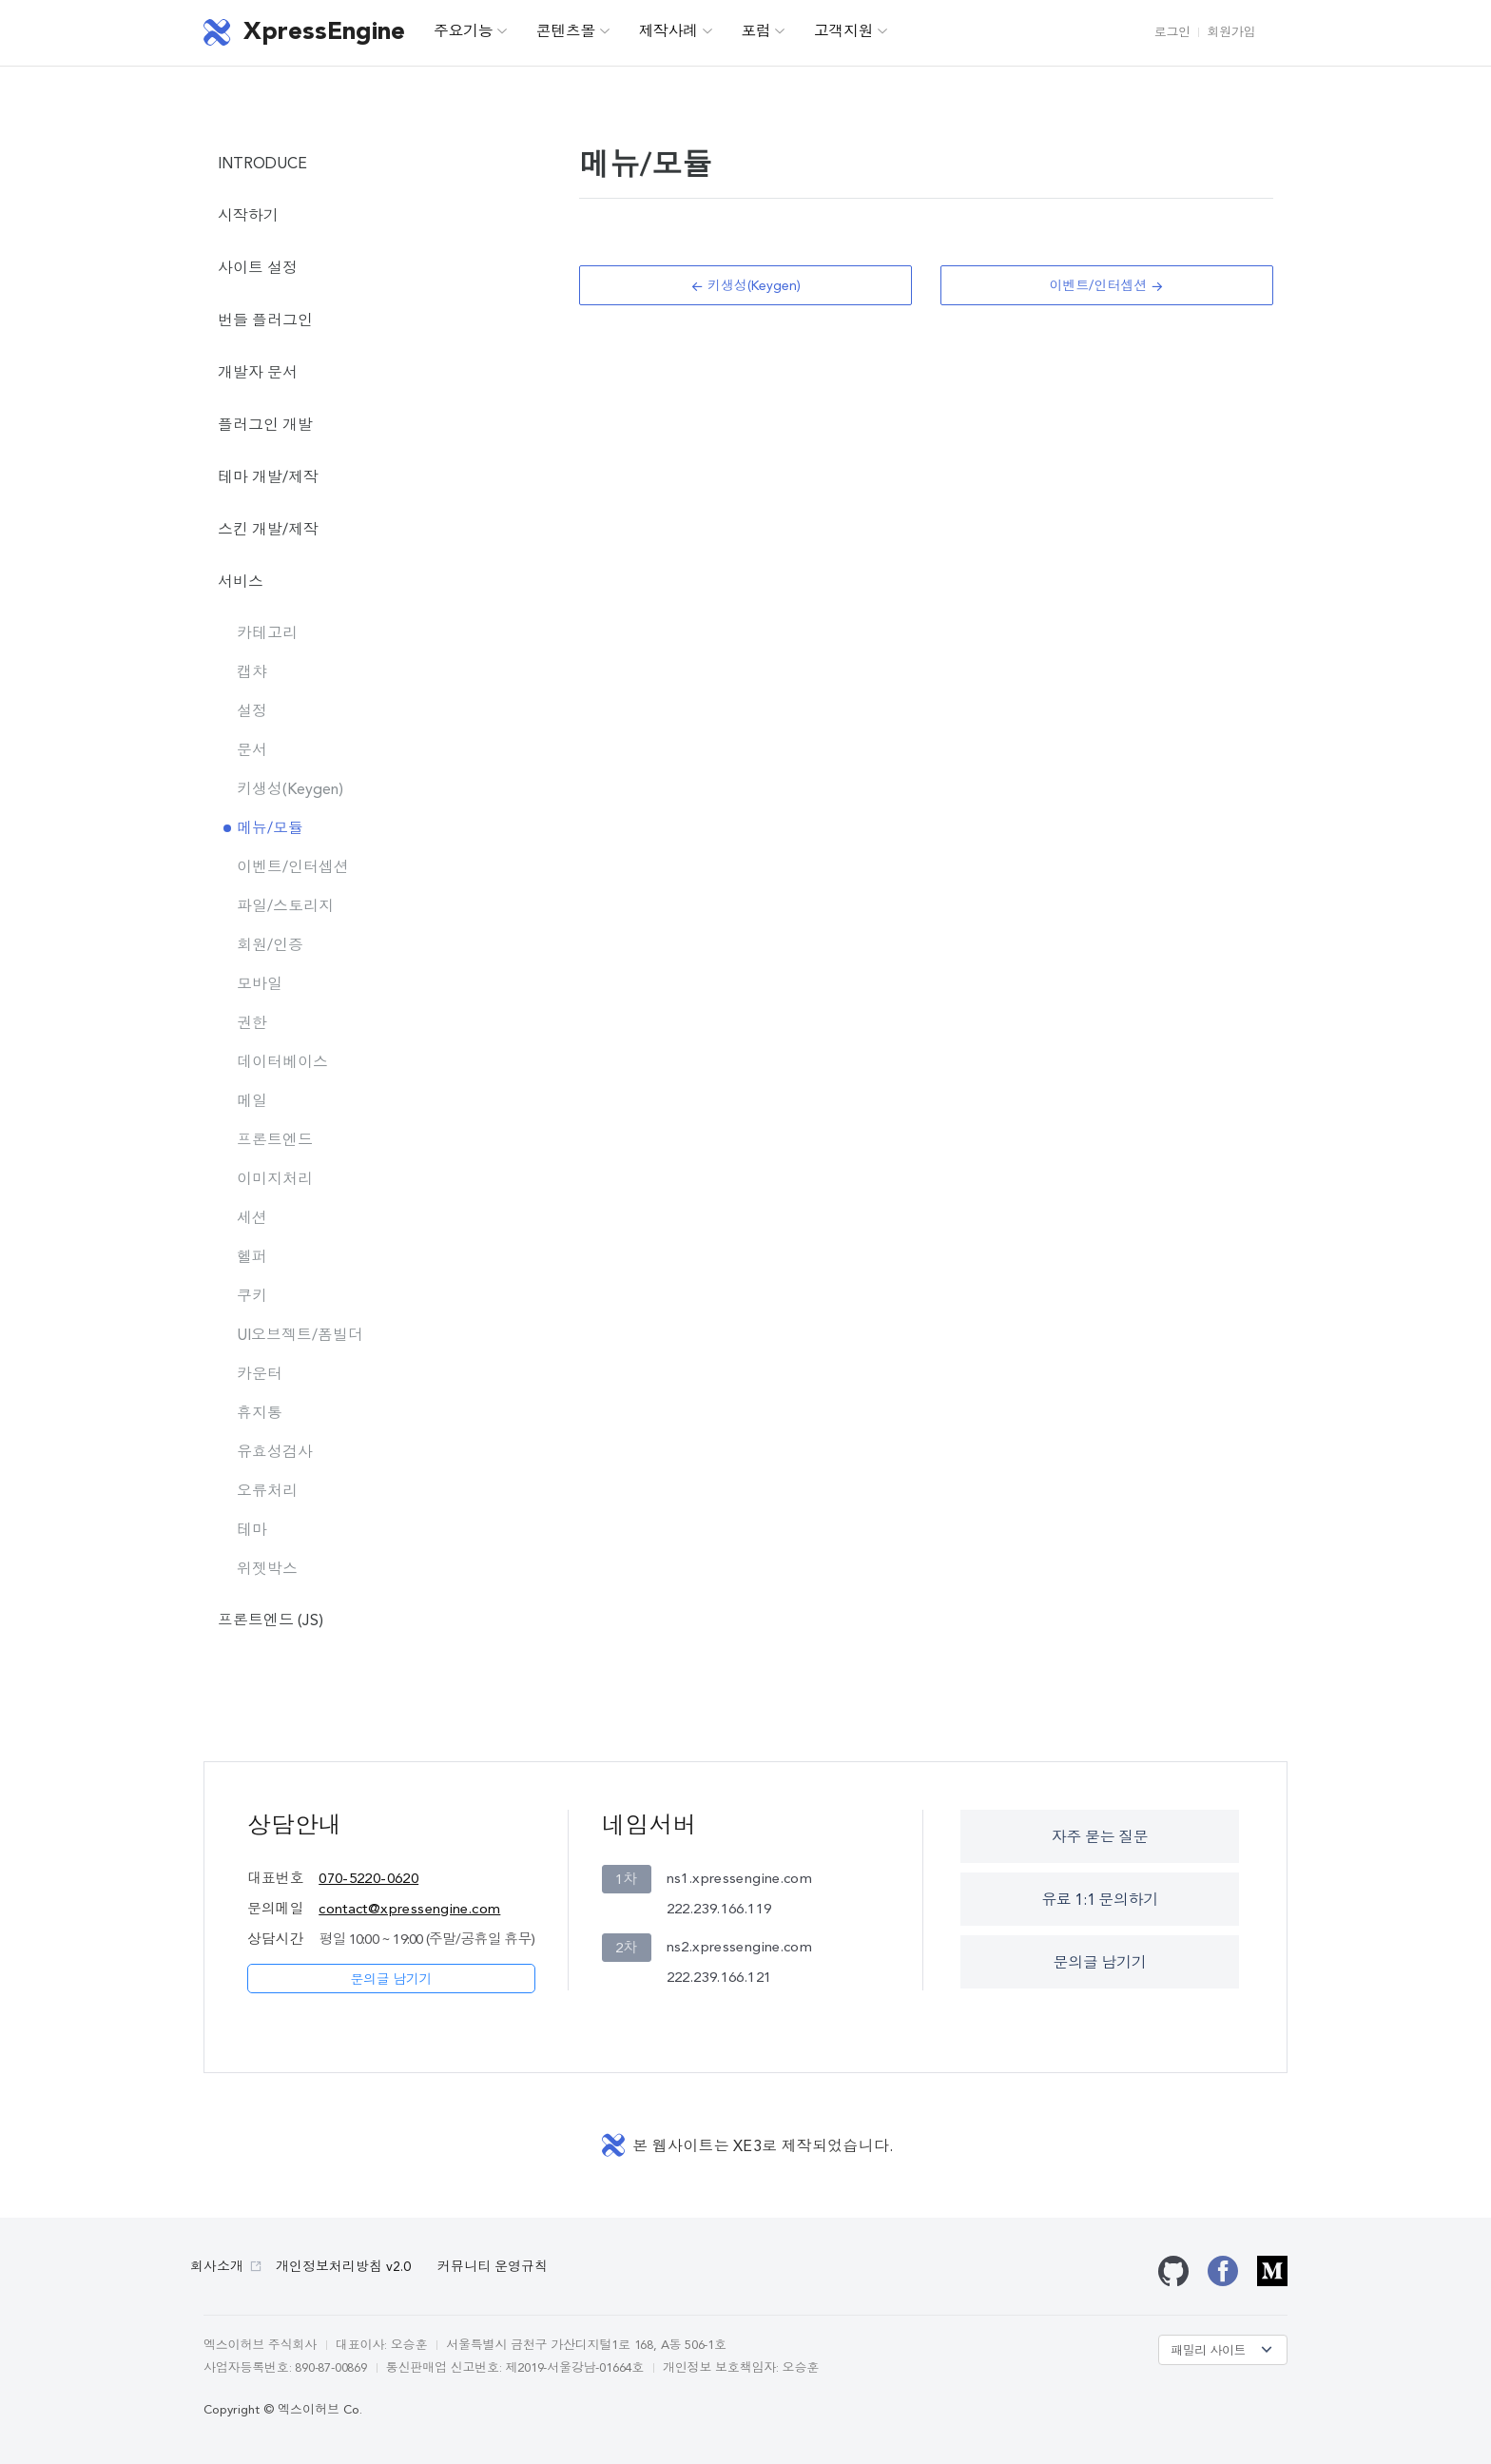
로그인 (1172, 33)
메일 (252, 1102)
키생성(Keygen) (290, 790)
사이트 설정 (258, 269)
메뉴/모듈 (270, 829)
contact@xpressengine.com (409, 1910)
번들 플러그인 (265, 321)
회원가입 (1231, 33)
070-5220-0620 (368, 1879)
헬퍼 (252, 1258)
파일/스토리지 (285, 907)
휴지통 (259, 1414)
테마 (252, 1531)
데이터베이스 (282, 1063)
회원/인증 (270, 946)
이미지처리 (275, 1180)
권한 (252, 1024)
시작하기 (248, 216)
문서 (252, 751)
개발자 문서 (258, 373)
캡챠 (252, 673)
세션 (252, 1219)
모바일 (259, 985)
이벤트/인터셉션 (293, 868)
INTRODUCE (262, 164)
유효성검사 (275, 1453)
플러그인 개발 (265, 426)
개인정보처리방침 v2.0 (343, 2267)
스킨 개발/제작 (268, 530)
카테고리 (267, 634)
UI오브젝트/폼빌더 (300, 1336)
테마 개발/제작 (268, 478)
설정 (252, 712)
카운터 (259, 1375)
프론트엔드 (275, 1141)
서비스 (240, 583)
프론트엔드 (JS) (270, 1621)
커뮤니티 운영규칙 (492, 2267)
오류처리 (267, 1492)
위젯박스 (267, 1570)
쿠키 (252, 1297)
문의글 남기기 (391, 1980)
